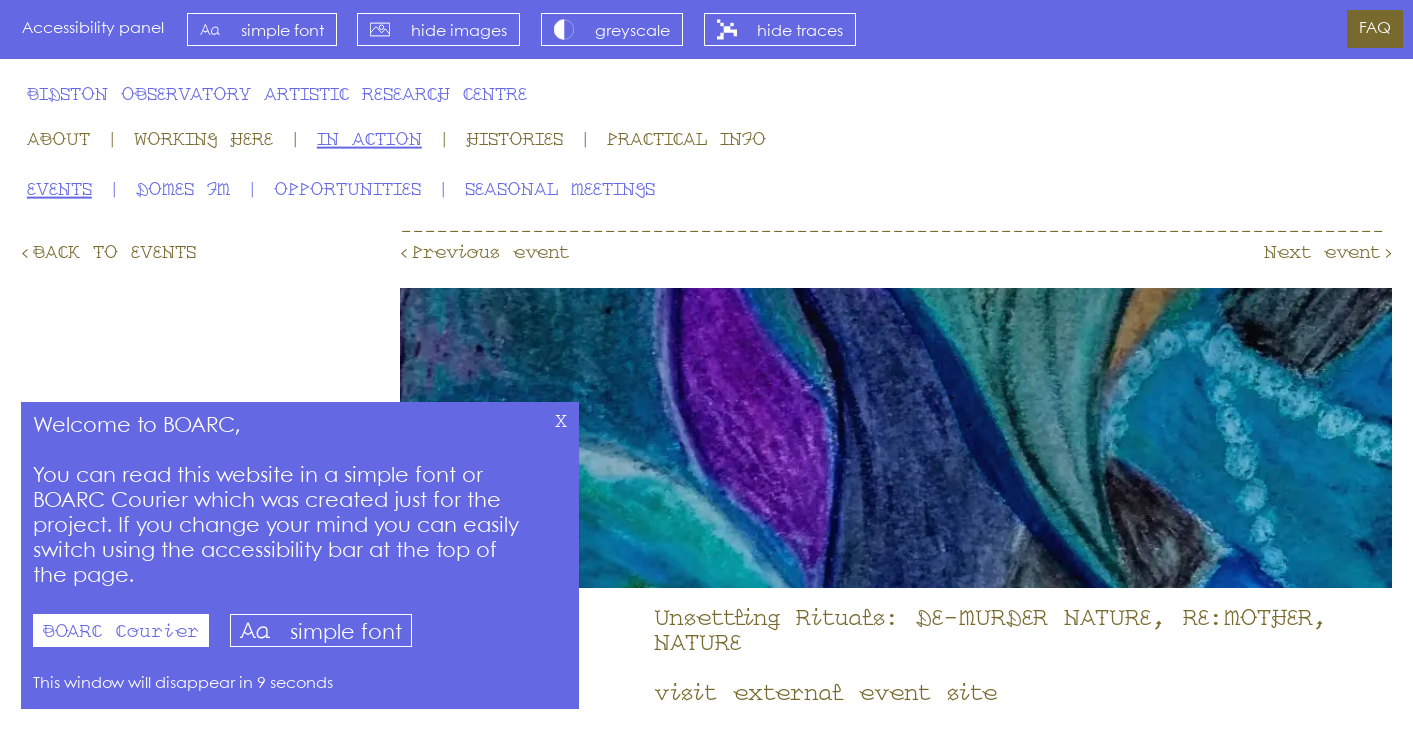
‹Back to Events (108, 253)
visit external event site (825, 694)
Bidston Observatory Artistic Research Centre (277, 94)
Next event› (1328, 253)
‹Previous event (484, 253)
